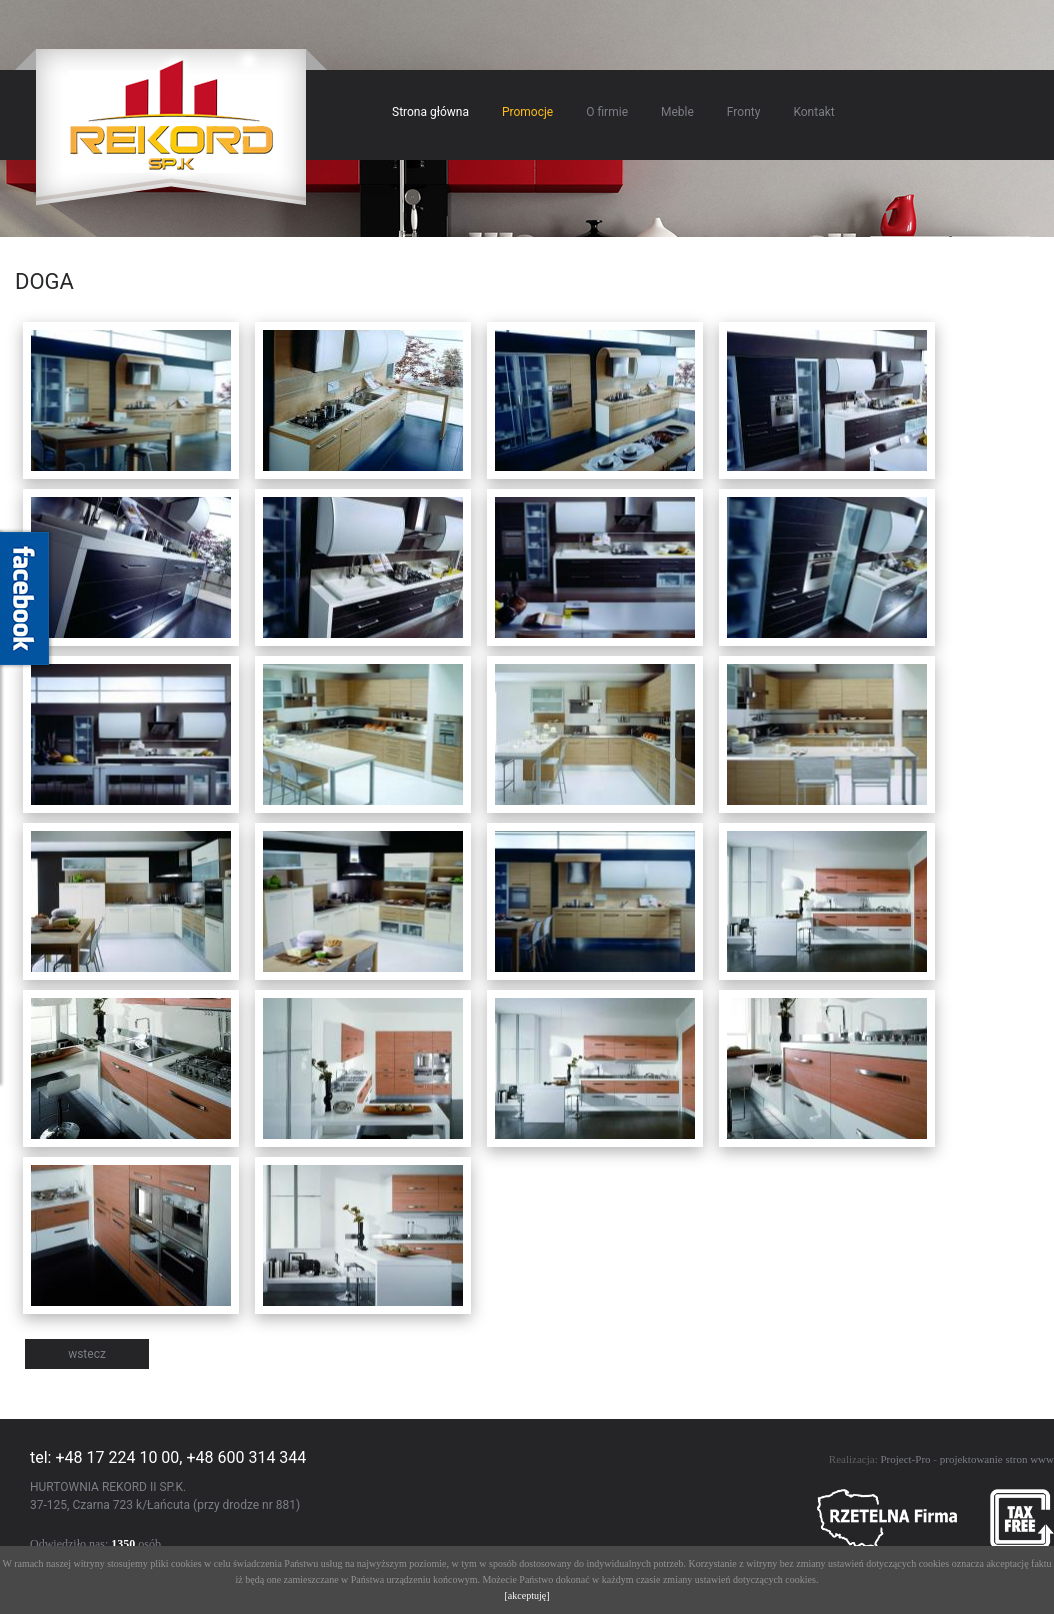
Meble (677, 112)
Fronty (744, 112)
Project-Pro (905, 1459)
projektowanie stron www (997, 1459)
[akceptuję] (527, 1595)
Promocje (527, 112)
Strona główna (430, 112)
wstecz (87, 1354)
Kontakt (813, 112)
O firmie (607, 112)
